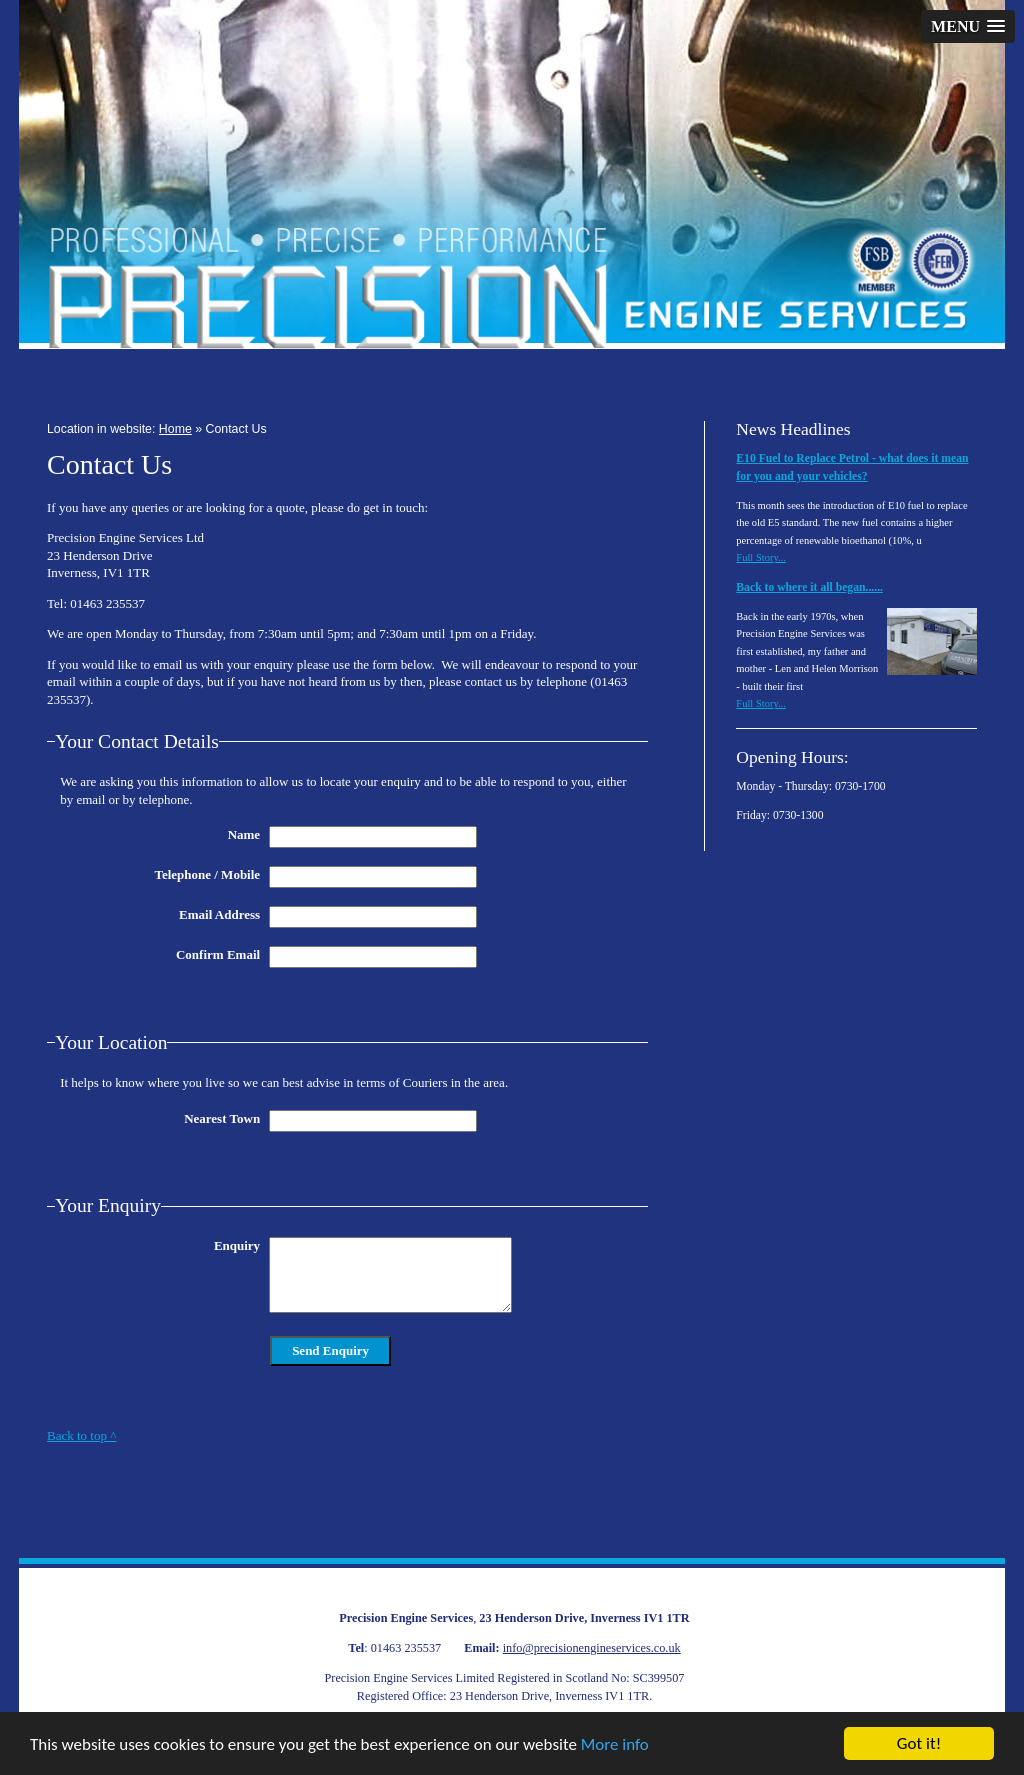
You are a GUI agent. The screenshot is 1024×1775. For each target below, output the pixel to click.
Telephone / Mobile (207, 874)
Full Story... (761, 557)
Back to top (81, 1435)
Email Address (219, 914)
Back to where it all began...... (809, 587)
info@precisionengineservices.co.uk (592, 1648)
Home (175, 429)
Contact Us (236, 429)
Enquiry (237, 1245)
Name (244, 834)
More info (615, 1744)
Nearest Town (222, 1118)
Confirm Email (218, 954)
